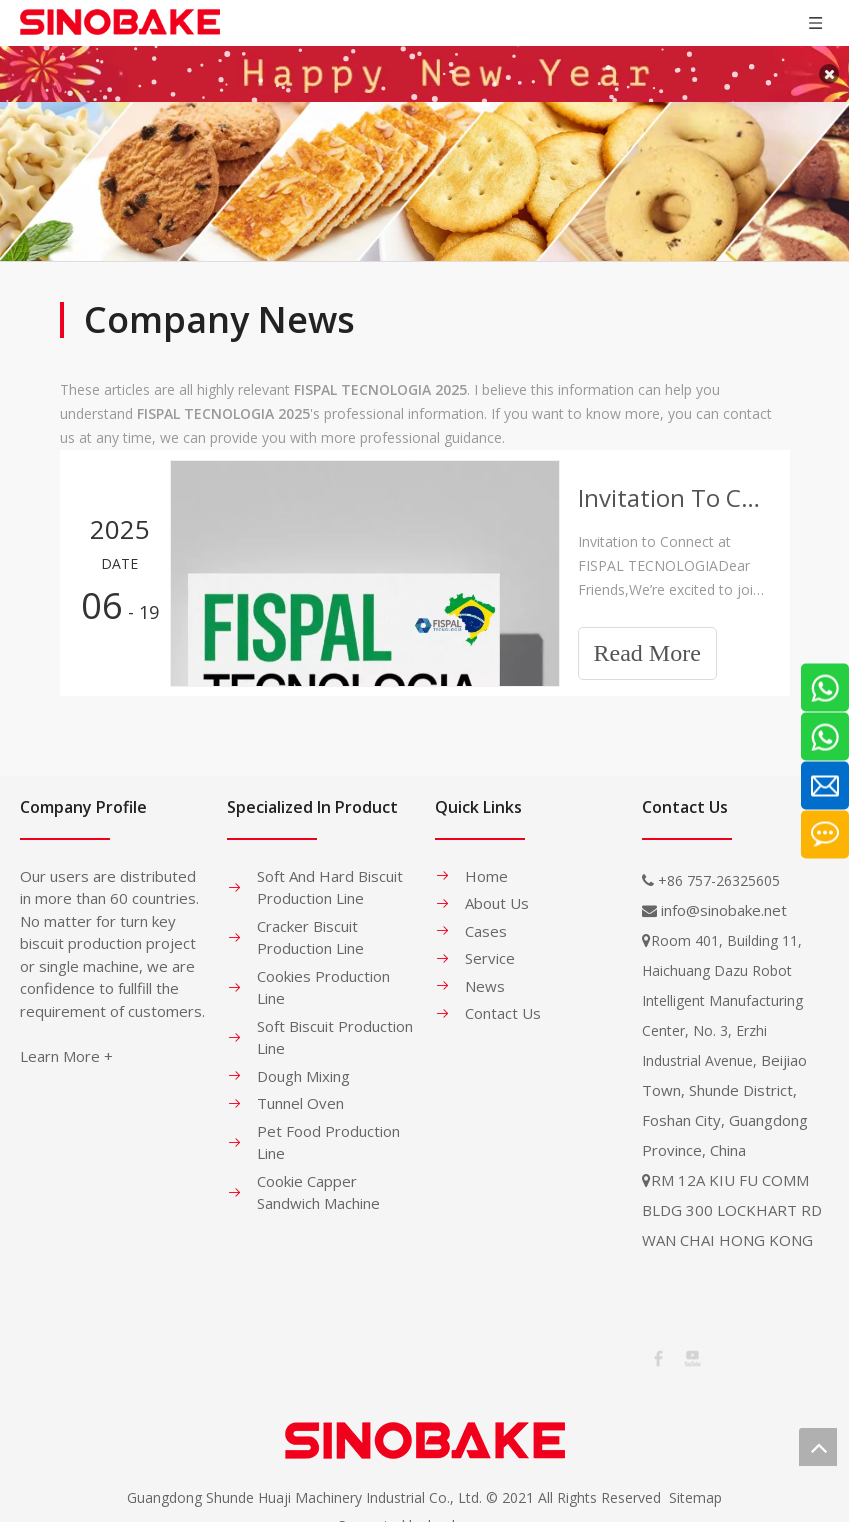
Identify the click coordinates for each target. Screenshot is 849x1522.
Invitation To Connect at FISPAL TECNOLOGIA (673, 487)
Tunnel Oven (300, 1093)
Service (490, 948)
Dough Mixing (303, 1066)
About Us (497, 893)
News (485, 976)
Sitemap (695, 1487)
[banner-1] (424, 171)
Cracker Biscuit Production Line (310, 927)
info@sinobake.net (724, 900)
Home (486, 866)
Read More (647, 644)
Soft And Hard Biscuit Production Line (330, 877)
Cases (486, 921)
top (818, 1447)
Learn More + (66, 1046)
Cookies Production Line (323, 977)
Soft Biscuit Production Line (335, 1027)
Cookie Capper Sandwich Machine (318, 1182)
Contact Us (503, 1003)
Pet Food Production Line (328, 1132)
